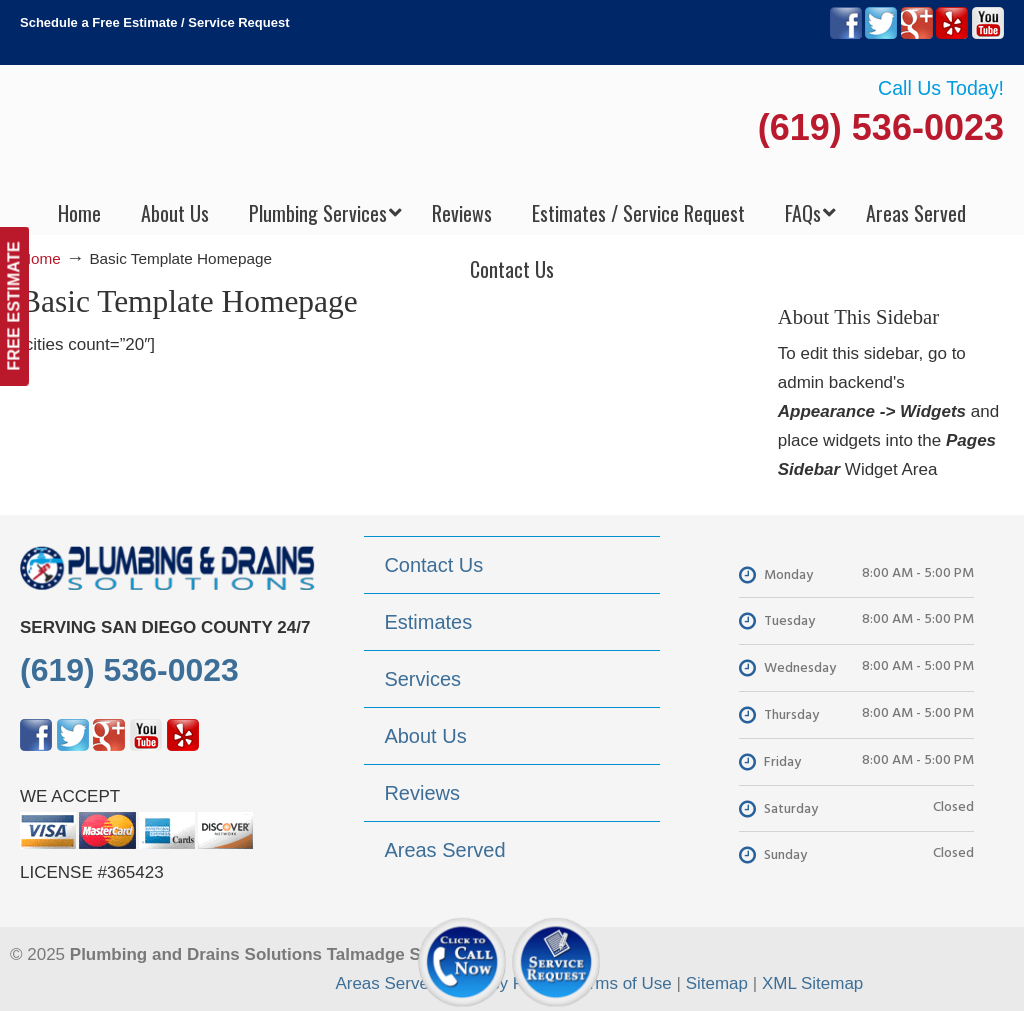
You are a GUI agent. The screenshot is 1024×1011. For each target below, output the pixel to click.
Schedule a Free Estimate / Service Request (155, 22)
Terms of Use (622, 983)
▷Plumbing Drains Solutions (512, 130)
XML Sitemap (812, 983)
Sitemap (717, 983)
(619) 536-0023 (881, 127)
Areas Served (386, 983)
